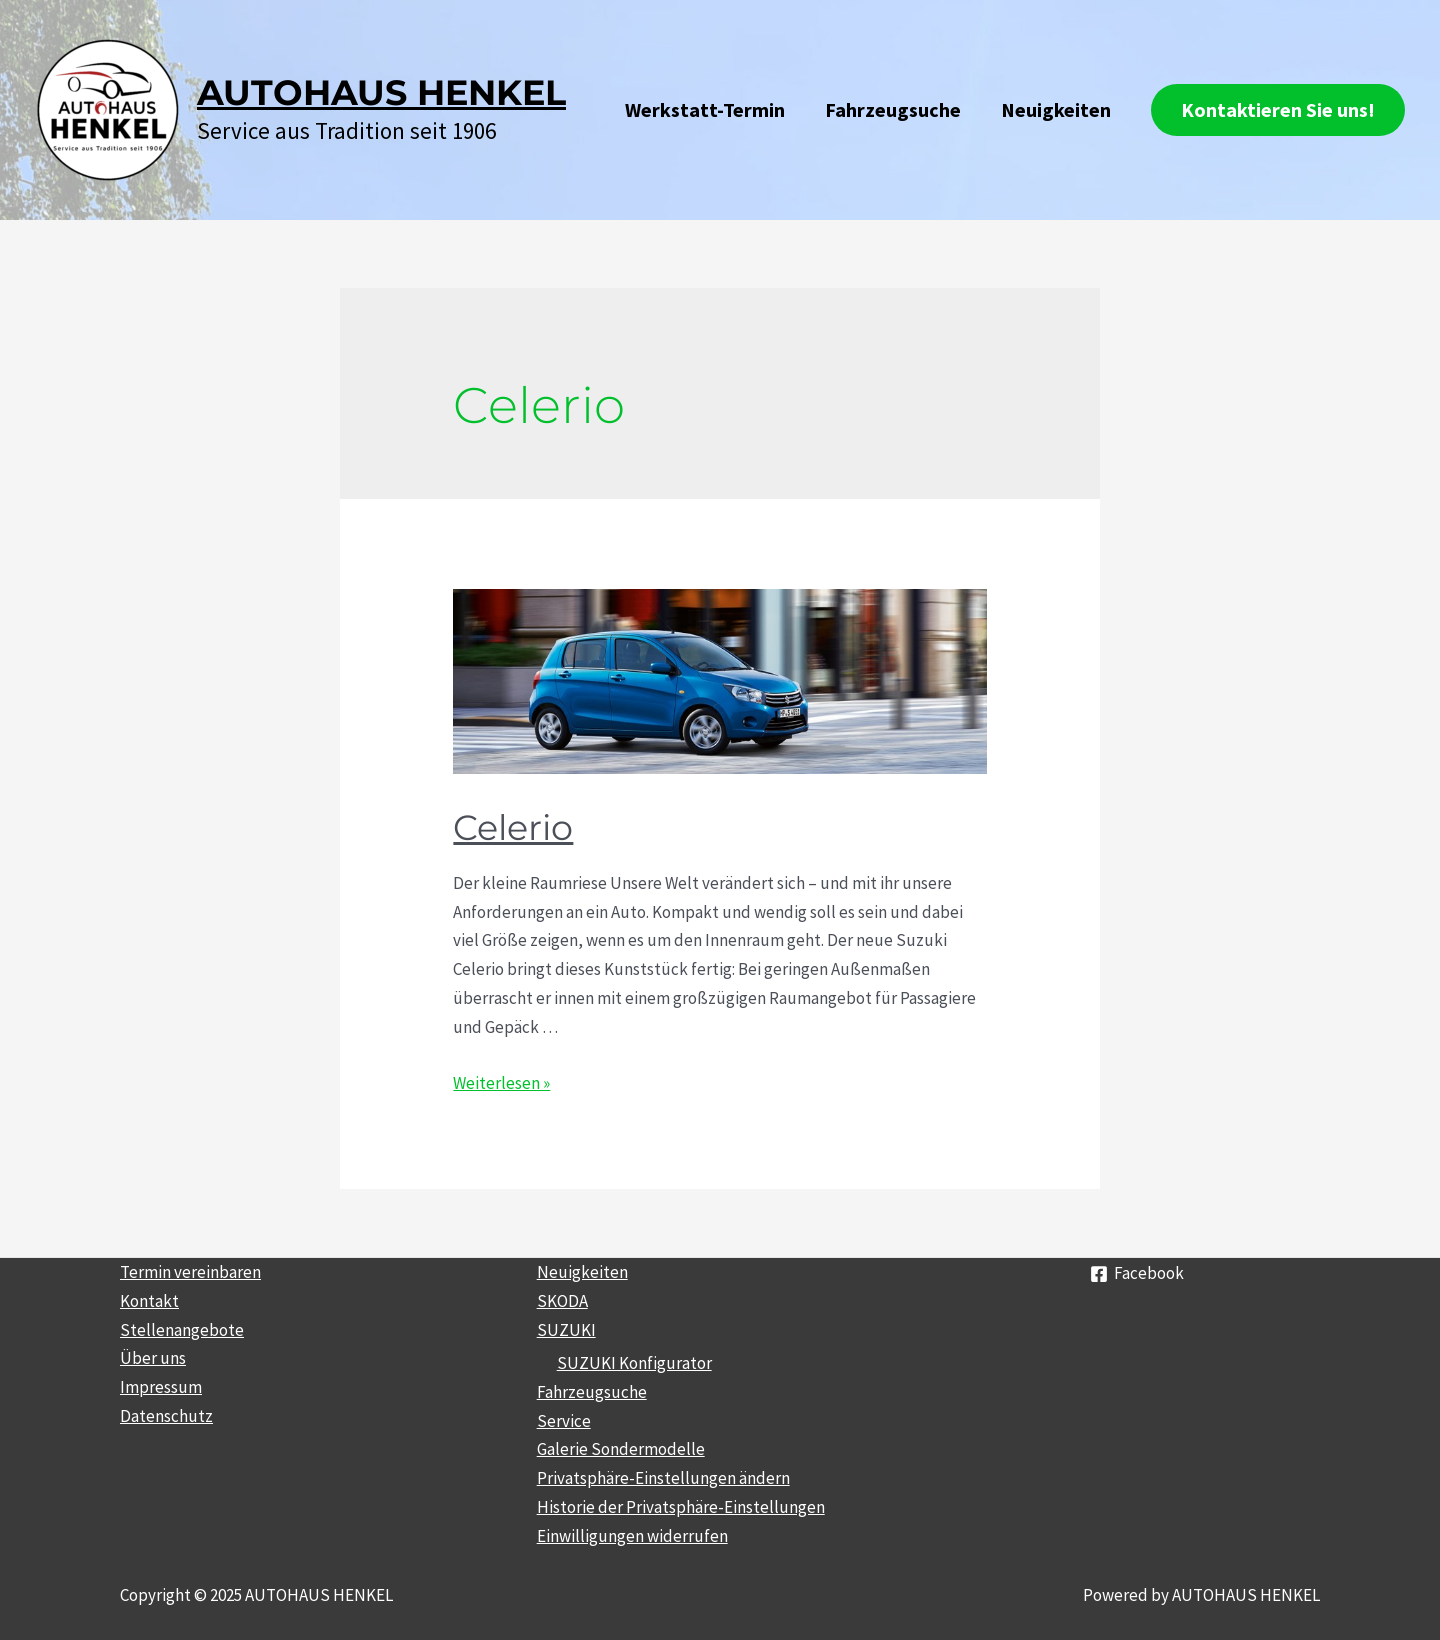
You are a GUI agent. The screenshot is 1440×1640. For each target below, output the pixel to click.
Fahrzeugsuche (893, 109)
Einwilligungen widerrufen (632, 1536)
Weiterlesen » (501, 1083)
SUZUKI (566, 1330)
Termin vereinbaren (190, 1272)
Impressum (161, 1387)
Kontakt (149, 1301)
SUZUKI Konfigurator (634, 1363)
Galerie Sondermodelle (621, 1449)
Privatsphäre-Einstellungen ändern (663, 1478)
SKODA (562, 1301)
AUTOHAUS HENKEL (381, 92)
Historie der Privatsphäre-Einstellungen (681, 1507)
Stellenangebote (182, 1330)
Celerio (522, 825)
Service (564, 1421)
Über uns (153, 1358)
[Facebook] (1137, 1274)
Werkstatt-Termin (705, 109)
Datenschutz (166, 1416)
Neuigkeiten (1056, 109)
